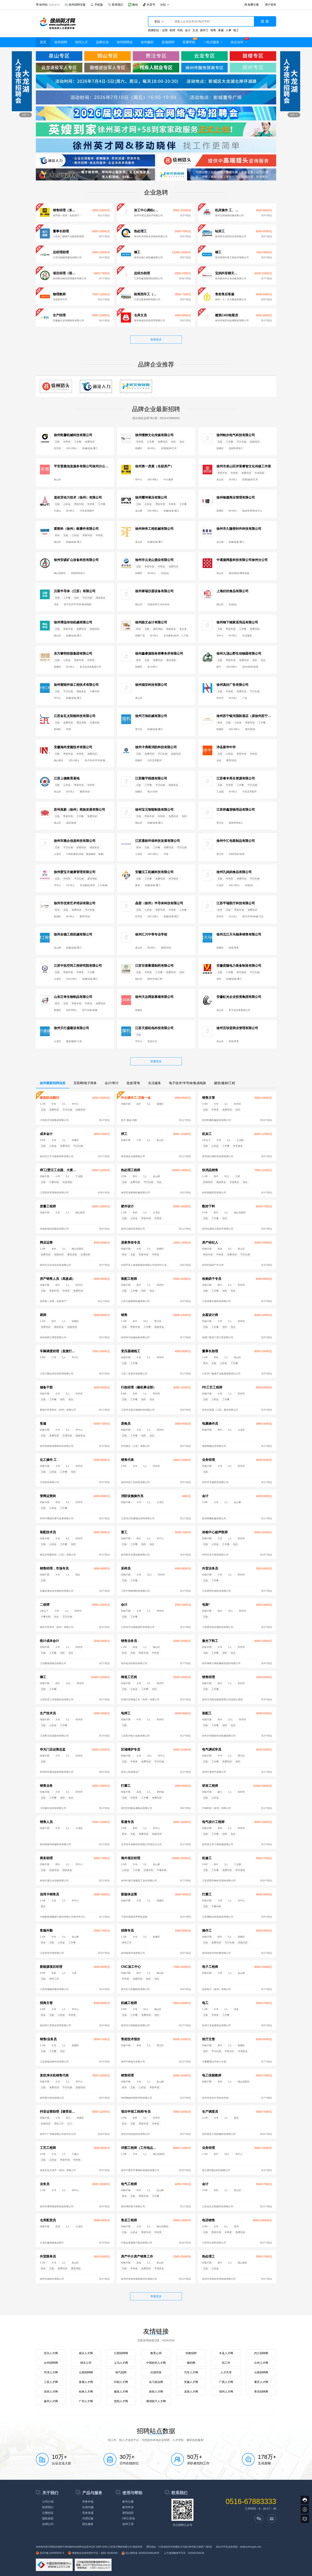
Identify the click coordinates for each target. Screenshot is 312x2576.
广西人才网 (226, 2382)
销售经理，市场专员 (54, 1568)
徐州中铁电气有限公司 (133, 2061)
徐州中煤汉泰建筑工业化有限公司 (139, 1880)
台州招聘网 (51, 2362)
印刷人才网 (121, 2382)
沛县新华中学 (60, 299)
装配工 (207, 1713)
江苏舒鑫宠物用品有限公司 (148, 278)
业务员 (44, 2184)
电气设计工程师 (213, 1822)
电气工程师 (129, 2184)
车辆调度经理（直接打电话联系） (58, 1351)
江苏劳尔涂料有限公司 (214, 2242)
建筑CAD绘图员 (226, 315)
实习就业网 (156, 2382)
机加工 (207, 1134)
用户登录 (270, 4)
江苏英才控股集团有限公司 (54, 1120)
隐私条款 (47, 2518)
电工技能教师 (211, 2075)
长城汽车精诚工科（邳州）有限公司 (140, 1699)
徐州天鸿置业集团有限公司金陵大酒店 (222, 1699)
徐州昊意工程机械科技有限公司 (219, 2134)
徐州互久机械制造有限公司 (135, 1989)
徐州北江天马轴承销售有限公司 (56, 1156)
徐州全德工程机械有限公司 (148, 257)
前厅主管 (208, 2039)
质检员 (126, 1423)
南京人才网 (86, 2353)
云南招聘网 (86, 2372)
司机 (180, 30)
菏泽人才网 (51, 2372)
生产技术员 (48, 1713)
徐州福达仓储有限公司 (133, 1156)
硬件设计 (127, 1206)
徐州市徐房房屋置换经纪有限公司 (139, 2279)
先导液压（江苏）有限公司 (135, 1446)
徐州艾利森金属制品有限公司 (136, 1808)
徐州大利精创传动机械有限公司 (219, 1735)
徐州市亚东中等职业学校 (215, 2097)
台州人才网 (261, 2362)
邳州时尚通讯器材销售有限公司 (56, 1772)
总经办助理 (142, 273)
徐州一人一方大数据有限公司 (230, 299)
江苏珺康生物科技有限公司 (216, 1301)
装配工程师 (129, 1278)
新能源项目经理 (51, 1966)
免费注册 (251, 4)
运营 (165, 30)
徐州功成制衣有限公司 (52, 2279)
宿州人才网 (226, 2391)
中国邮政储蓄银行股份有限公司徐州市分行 (63, 1916)
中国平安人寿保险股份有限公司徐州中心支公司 (146, 1265)
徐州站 (48, 4)
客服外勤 (46, 1930)
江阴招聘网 (121, 2353)
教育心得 (156, 2353)
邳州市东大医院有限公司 (215, 1554)
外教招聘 (191, 2353)
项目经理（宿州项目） (65, 273)
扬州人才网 (51, 2401)
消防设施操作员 (132, 1496)
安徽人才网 (191, 2382)
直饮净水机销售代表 (54, 2075)
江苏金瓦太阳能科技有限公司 (217, 2206)
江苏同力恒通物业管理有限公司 (138, 1518)
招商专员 (127, 1930)
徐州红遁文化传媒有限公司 (54, 1880)
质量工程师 (48, 1206)
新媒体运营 (129, 1894)
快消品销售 (210, 1170)
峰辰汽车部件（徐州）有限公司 (56, 1627)
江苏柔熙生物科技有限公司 (216, 1590)
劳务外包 (88, 2501)
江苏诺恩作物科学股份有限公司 (219, 1880)
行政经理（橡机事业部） (138, 1387)
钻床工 (220, 231)
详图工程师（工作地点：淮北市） (139, 2147)
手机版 (97, 4)
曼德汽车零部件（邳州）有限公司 (58, 1409)
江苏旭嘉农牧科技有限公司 (54, 2061)
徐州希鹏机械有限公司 (214, 1518)
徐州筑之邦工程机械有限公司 (217, 1844)
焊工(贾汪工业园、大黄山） (58, 1170)
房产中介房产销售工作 (137, 2256)
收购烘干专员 (211, 1278)
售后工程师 (129, 2220)
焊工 (124, 1134)
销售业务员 (129, 1641)
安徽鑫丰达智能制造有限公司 (68, 320)
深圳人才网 (51, 2391)
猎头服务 (88, 2524)
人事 (228, 30)
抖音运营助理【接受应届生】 (58, 2111)
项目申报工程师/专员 (136, 2111)
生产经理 (59, 315)
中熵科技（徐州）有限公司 (216, 1808)
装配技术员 (48, 1532)
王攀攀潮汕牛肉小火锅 (214, 2061)
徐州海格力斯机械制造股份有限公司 (221, 1663)
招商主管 (46, 2003)
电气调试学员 (211, 1749)
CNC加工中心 (131, 1966)
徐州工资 (128, 2524)
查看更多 (156, 339)
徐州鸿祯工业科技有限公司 (135, 1482)
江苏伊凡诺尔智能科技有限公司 (138, 1409)
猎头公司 (86, 2362)
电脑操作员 (210, 1423)
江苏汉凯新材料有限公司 (147, 299)
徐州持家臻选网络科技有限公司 (56, 1446)
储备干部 (46, 1387)
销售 (213, 30)
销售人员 (46, 1822)
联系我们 (115, 4)
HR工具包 (128, 2518)
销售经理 (208, 1677)
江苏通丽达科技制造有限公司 (217, 1916)
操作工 (204, 30)
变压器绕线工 (130, 1351)
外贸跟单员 (48, 2256)
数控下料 (208, 1206)
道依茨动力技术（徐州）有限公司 (58, 2170)
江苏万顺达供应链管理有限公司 (56, 1373)
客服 (221, 30)
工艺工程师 (48, 2147)
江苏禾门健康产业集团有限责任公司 (70, 236)
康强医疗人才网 (156, 2401)
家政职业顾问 (49, 1097)
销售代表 (127, 1459)
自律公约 (47, 2524)
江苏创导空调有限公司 (52, 1953)
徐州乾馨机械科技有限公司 (216, 1120)
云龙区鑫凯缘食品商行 (52, 2242)
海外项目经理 (130, 1858)
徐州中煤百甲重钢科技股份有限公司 (140, 2170)
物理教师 (59, 294)
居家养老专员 (130, 1242)
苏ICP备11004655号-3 (52, 2553)
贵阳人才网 (121, 2401)
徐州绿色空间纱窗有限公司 (216, 1953)
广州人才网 (86, 2401)
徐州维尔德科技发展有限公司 (217, 1156)
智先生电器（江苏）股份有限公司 (220, 1409)
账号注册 (128, 2501)
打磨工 (126, 1785)
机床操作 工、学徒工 (227, 210)
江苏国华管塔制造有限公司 (54, 1192)
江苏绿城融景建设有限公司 (67, 257)
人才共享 (226, 2372)
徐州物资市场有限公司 (133, 1953)
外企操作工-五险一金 (136, 1097)
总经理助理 (61, 252)
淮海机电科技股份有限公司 (54, 1228)
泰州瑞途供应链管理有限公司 (149, 320)
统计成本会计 (49, 1641)
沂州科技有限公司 (49, 1482)
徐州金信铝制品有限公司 (134, 1663)
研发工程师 (210, 1785)
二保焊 (44, 1604)
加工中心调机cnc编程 (146, 210)
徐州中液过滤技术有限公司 (148, 215)
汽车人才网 (191, 2372)
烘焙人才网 (156, 2391)
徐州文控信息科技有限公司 (135, 2134)
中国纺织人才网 (156, 2362)
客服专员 (127, 1822)
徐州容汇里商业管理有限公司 (55, 2025)
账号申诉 (128, 2507)
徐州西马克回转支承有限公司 (230, 236)
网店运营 (46, 1242)
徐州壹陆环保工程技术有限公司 (232, 257)
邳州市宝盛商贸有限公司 (215, 1482)
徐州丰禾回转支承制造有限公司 (151, 236)
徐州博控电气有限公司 (133, 2206)
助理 (172, 30)
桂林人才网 (86, 2391)
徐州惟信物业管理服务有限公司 (70, 278)
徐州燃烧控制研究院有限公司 (136, 2097)
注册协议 (47, 2512)
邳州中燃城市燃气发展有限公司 (56, 1518)
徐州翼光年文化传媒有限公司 (230, 278)
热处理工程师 (130, 1170)
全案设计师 (210, 1315)
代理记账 (88, 2518)
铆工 (137, 252)
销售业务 (46, 1785)
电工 (236, 30)
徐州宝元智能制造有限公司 (135, 2025)
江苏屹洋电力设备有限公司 (135, 1735)
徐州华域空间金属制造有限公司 (232, 320)
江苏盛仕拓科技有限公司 (53, 1808)
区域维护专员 (130, 1749)
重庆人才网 (261, 2382)
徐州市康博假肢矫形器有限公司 (56, 2206)
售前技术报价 (130, 2039)
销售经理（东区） (65, 210)
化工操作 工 (48, 1459)
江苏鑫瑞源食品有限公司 (53, 1663)
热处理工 (140, 231)
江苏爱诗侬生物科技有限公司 (217, 1627)
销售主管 (208, 1097)
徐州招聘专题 (75, 4)
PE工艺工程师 (212, 1387)
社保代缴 (88, 2507)
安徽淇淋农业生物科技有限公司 (56, 1590)
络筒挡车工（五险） (146, 294)
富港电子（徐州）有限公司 (216, 1989)
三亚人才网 (51, 2382)
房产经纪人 (210, 1242)
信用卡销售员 (49, 1894)
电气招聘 (121, 2372)
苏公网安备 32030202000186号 (142, 2553)
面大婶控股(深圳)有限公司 (216, 2170)
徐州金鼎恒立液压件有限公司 (217, 1228)
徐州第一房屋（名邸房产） (67, 215)
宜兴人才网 (51, 2353)
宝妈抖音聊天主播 (227, 273)
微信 (133, 4)
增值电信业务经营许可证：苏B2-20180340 (95, 2553)
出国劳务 (156, 2372)
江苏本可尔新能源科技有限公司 (138, 1627)
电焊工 (126, 1713)
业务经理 (208, 1459)
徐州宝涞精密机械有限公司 (229, 215)
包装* (206, 1604)
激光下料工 (210, 1641)
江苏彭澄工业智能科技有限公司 (56, 1699)
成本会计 (46, 1134)
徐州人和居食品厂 (130, 1772)
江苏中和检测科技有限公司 (135, 1590)
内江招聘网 (261, 2353)
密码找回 (128, 2512)
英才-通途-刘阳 (129, 1120)
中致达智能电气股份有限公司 (136, 2242)
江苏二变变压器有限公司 (134, 1373)
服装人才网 (121, 2391)
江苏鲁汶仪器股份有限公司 (54, 1735)
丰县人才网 (226, 2353)
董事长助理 (61, 231)
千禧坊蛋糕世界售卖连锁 (134, 1916)
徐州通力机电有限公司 (52, 2097)
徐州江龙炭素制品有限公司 (216, 2025)
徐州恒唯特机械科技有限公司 (55, 1844)
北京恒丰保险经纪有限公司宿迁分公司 (141, 1844)
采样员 (126, 1568)
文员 (195, 30)
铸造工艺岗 (129, 1677)
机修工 (207, 1858)
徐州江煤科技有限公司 (133, 1228)
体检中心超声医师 (215, 1532)
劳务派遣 (88, 2512)
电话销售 (208, 2220)
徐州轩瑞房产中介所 (213, 1265)
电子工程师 (210, 1966)
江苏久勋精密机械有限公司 (135, 1301)
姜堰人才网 (86, 2382)
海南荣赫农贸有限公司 (214, 1446)
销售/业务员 (48, 2039)
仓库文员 (140, 315)
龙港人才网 (191, 2391)
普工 (124, 1532)
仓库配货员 (48, 2220)
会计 (187, 30)
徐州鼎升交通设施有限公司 (135, 1554)
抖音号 (149, 4)
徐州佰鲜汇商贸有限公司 (53, 1337)
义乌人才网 (121, 2362)
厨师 (43, 1315)
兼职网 (191, 2362)
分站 (165, 4)
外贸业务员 (210, 1568)
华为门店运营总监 (52, 1749)
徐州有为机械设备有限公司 (135, 1337)
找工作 (226, 2362)
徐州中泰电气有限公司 (214, 1772)
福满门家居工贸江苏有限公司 (217, 1337)
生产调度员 (210, 2111)
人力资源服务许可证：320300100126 (184, 2553)
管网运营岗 (48, 1496)
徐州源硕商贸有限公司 (214, 1192)
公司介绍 (47, 2501)
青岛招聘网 (261, 2391)
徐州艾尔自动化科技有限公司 (55, 1265)
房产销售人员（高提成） (57, 1278)
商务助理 (46, 1858)
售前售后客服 (224, 294)
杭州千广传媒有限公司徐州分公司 (58, 2134)
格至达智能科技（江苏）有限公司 (58, 1554)
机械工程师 (129, 2003)
